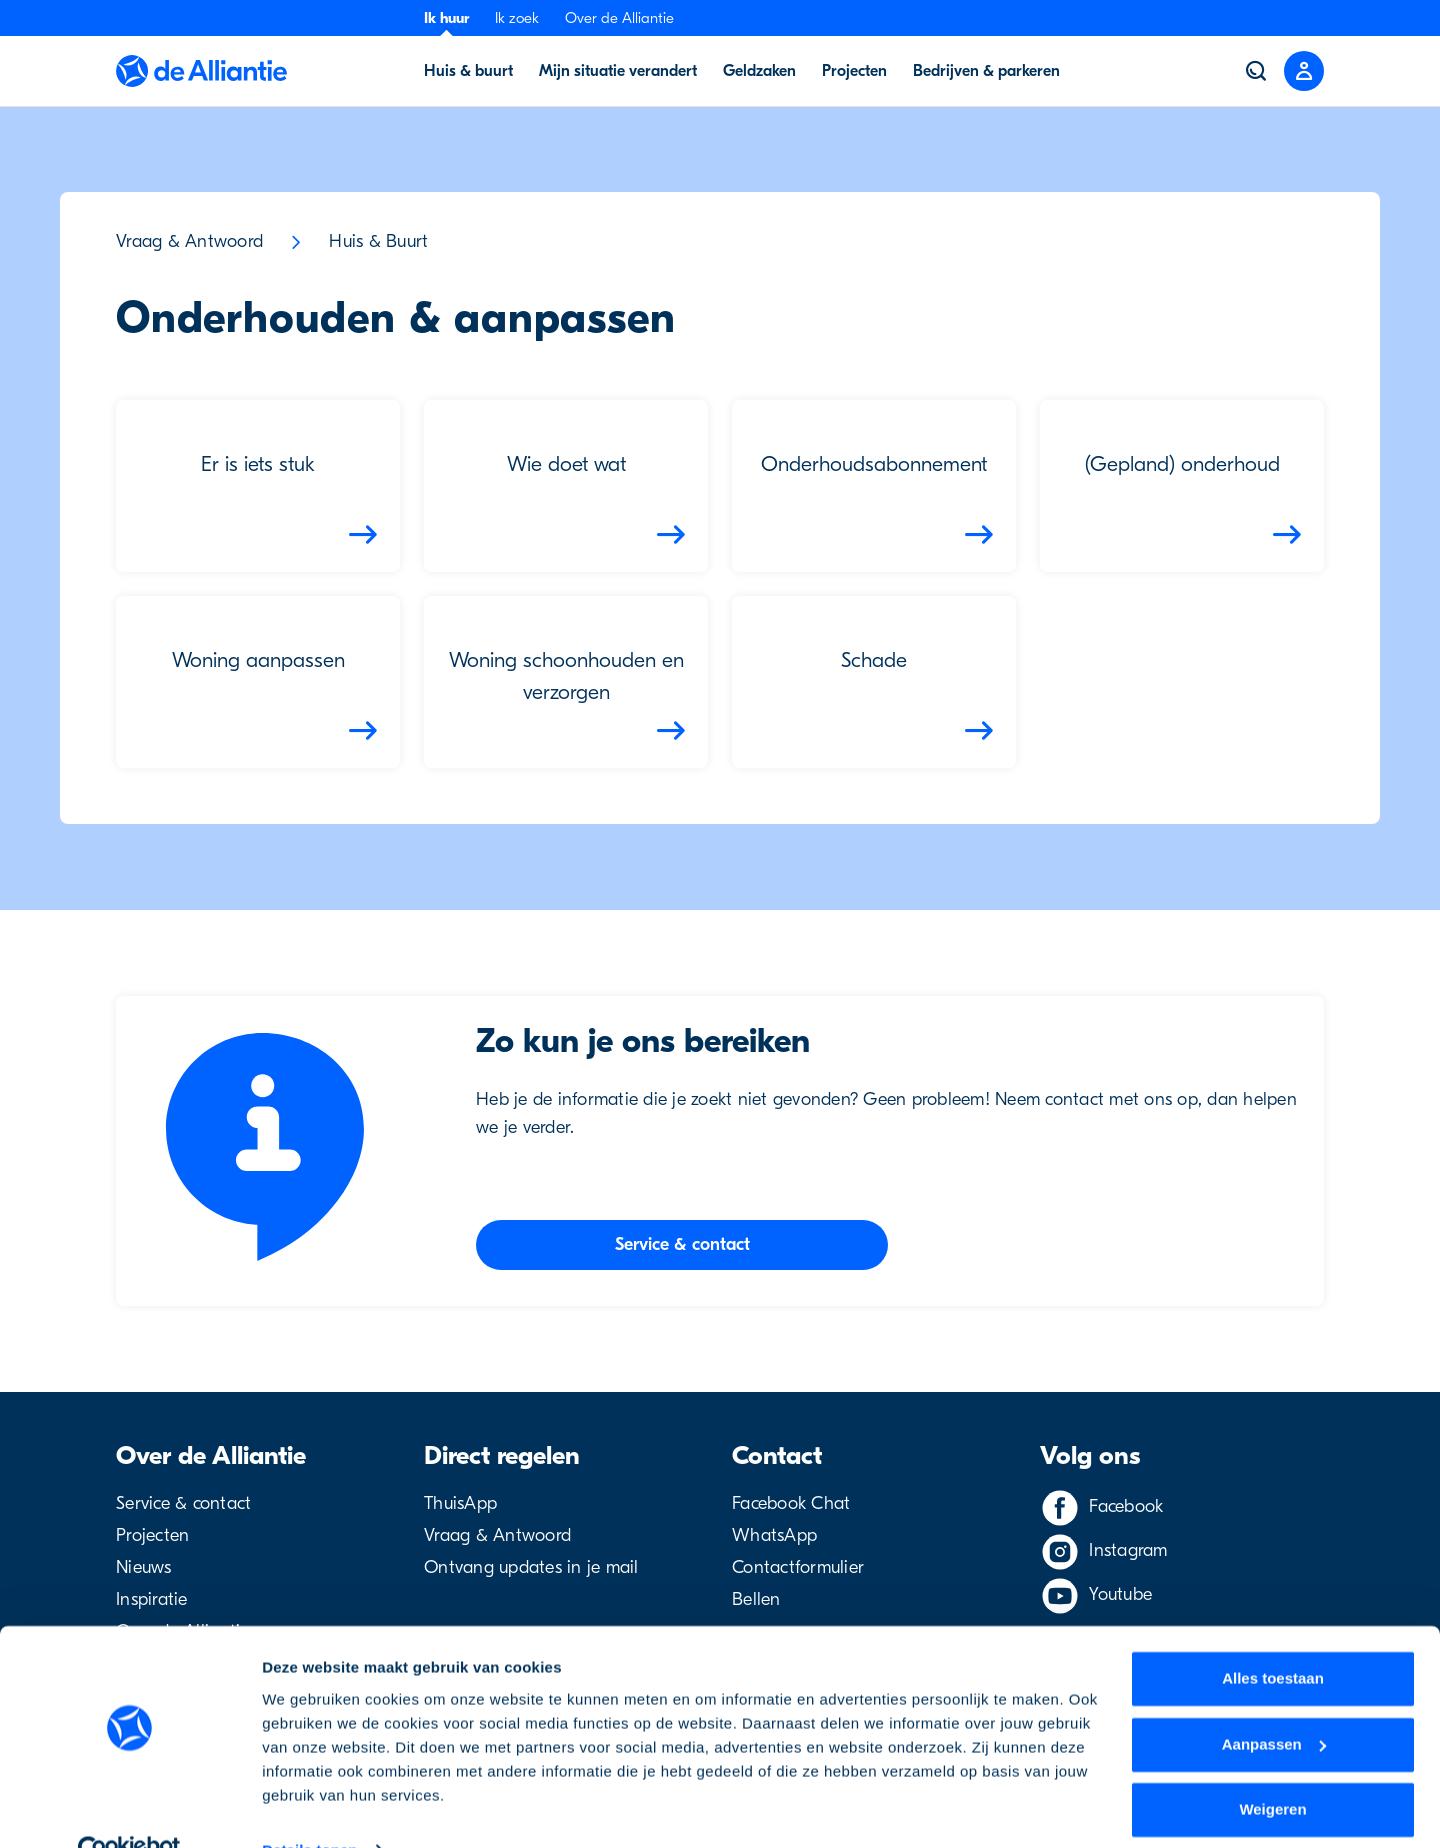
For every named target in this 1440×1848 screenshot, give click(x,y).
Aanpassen (1274, 1702)
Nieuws (144, 1567)
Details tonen (309, 1808)
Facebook (1126, 1506)
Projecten (152, 1535)
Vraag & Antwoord (189, 241)
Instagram (1128, 1550)
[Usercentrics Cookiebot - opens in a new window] (129, 1809)
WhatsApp (774, 1535)
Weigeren (1272, 1768)
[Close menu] (1304, 71)
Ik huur (446, 18)
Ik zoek (517, 18)
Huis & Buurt (378, 241)
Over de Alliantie (619, 18)
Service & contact (183, 1503)
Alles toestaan (1273, 1637)
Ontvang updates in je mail (531, 1567)
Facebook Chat (791, 1503)
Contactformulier (798, 1567)
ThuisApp (460, 1503)
